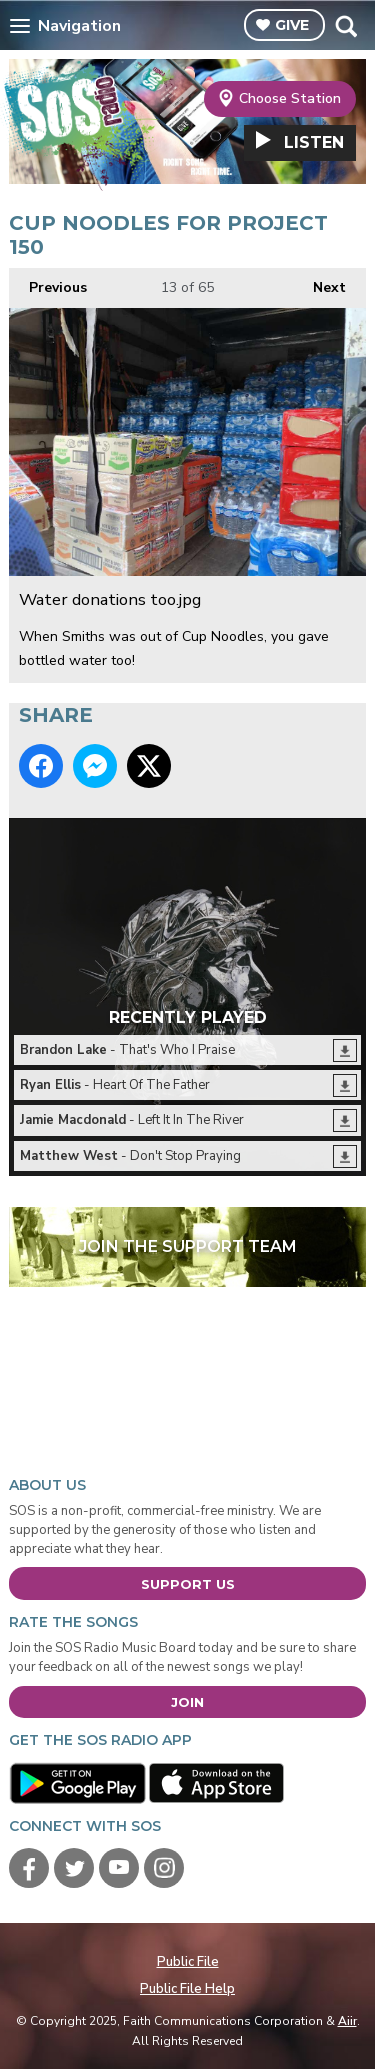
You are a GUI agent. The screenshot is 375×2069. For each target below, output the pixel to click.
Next (319, 282)
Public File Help (187, 1989)
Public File (188, 1962)
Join (187, 1702)
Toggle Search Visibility (345, 26)
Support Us (188, 1584)
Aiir (347, 2021)
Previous (48, 282)
